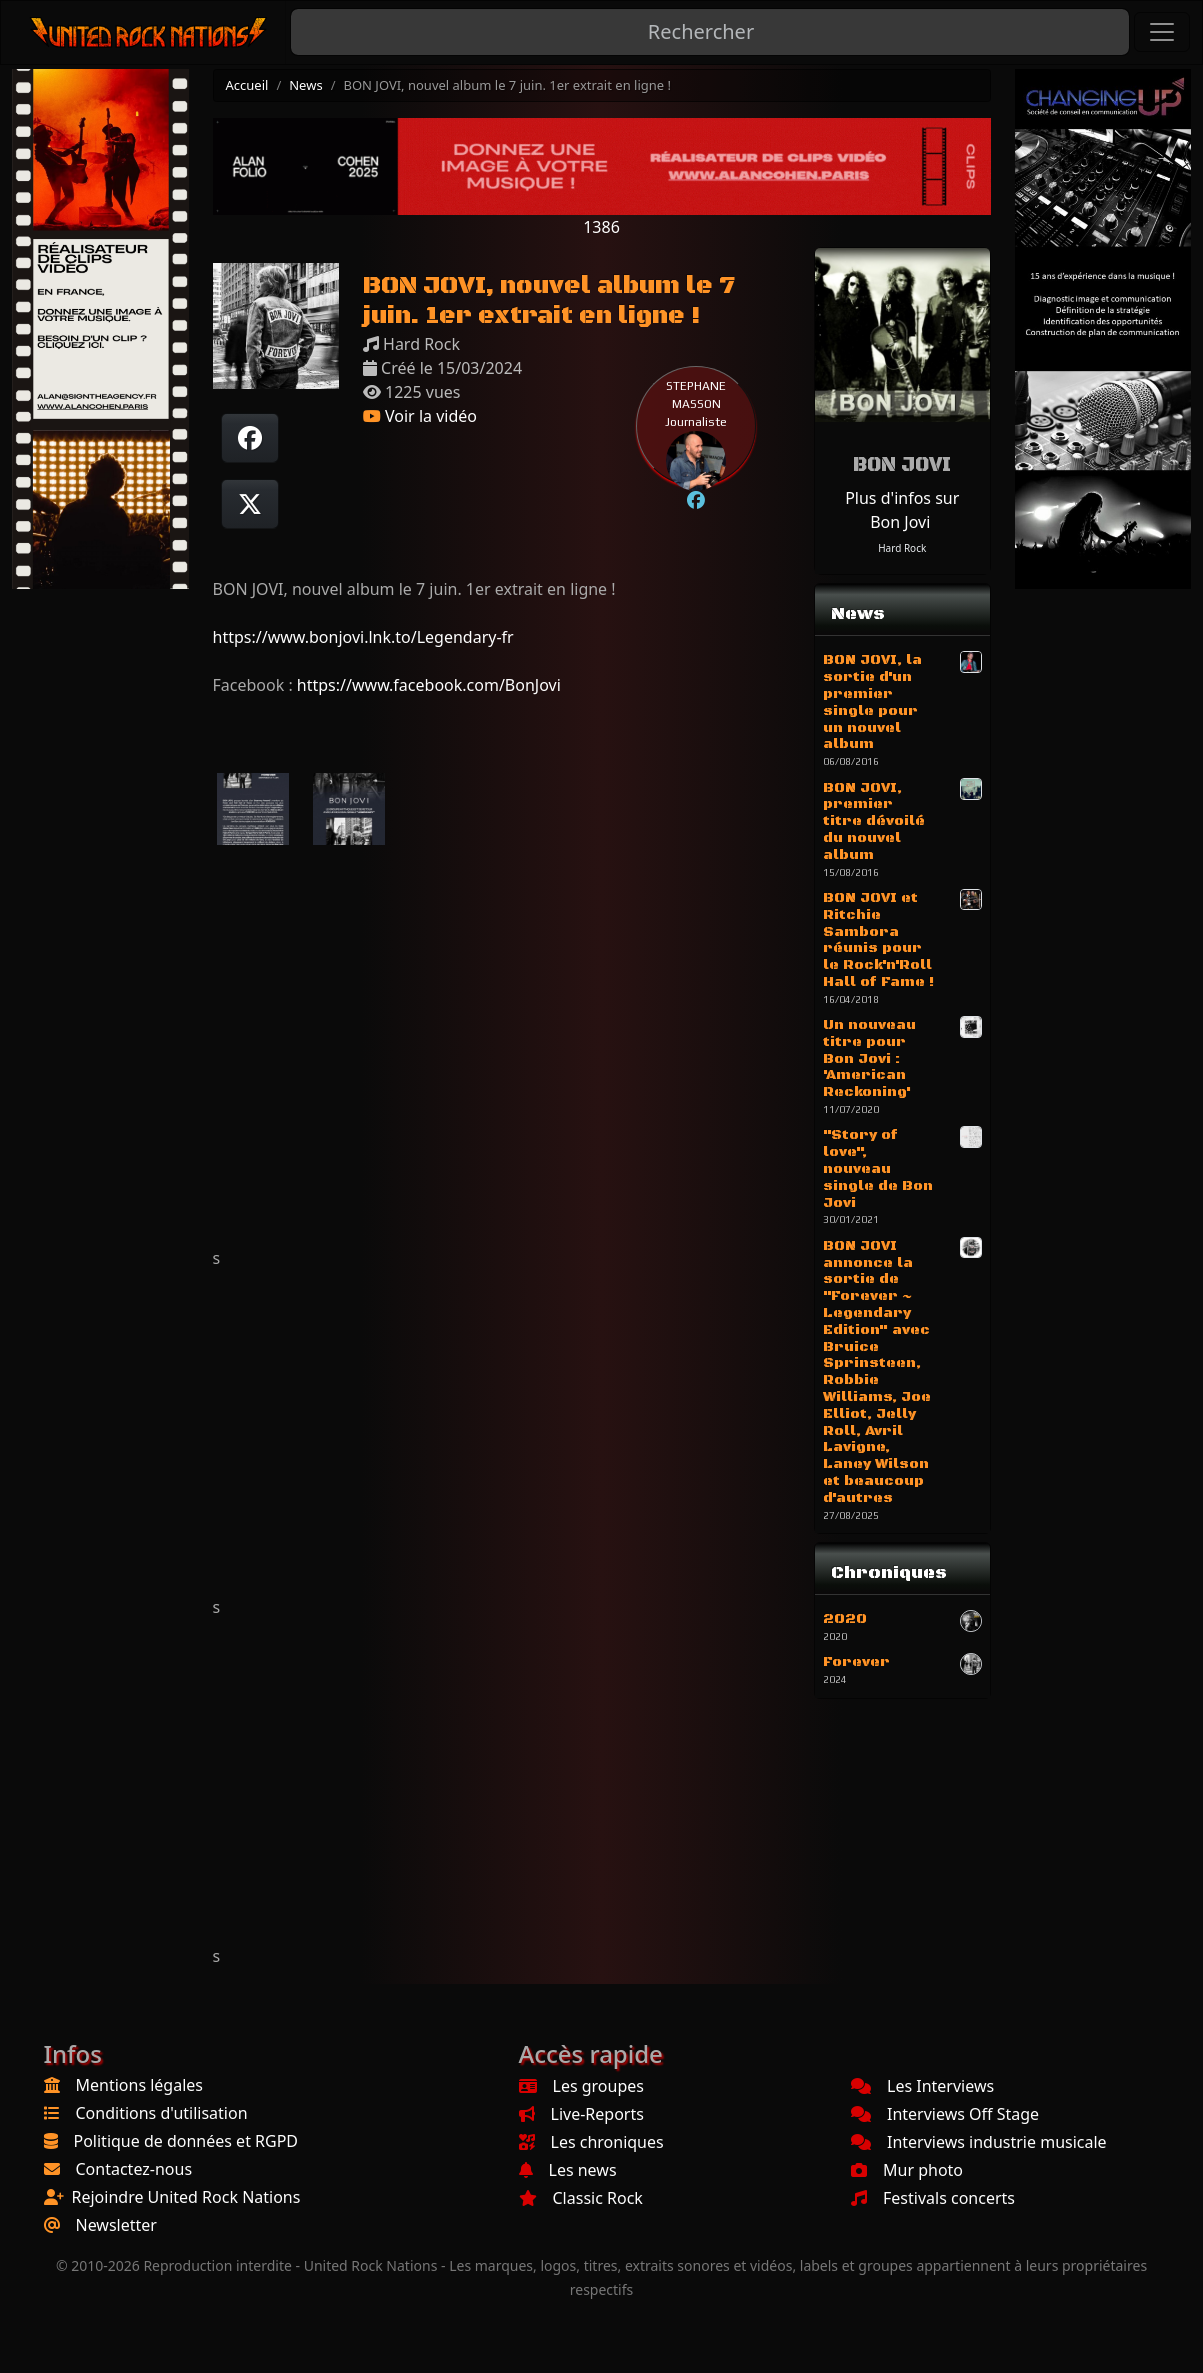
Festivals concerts (933, 2198)
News (305, 85)
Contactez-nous (134, 2169)
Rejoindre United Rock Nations (186, 2197)
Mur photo (907, 2170)
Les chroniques (591, 2142)
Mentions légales (140, 2085)
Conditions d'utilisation (162, 2113)
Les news (568, 2170)
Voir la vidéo (420, 416)
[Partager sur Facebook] (250, 438)
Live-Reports (581, 2114)
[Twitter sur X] (250, 504)
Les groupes (581, 2086)
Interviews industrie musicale (979, 2142)
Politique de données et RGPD (186, 2141)
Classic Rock (581, 2198)
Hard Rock (902, 548)
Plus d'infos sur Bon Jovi (902, 510)
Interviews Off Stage (945, 2114)
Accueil (247, 85)
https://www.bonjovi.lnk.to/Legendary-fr (363, 637)
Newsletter (116, 2225)
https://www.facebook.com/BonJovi (429, 685)
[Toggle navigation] (1162, 32)
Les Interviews (922, 2086)
